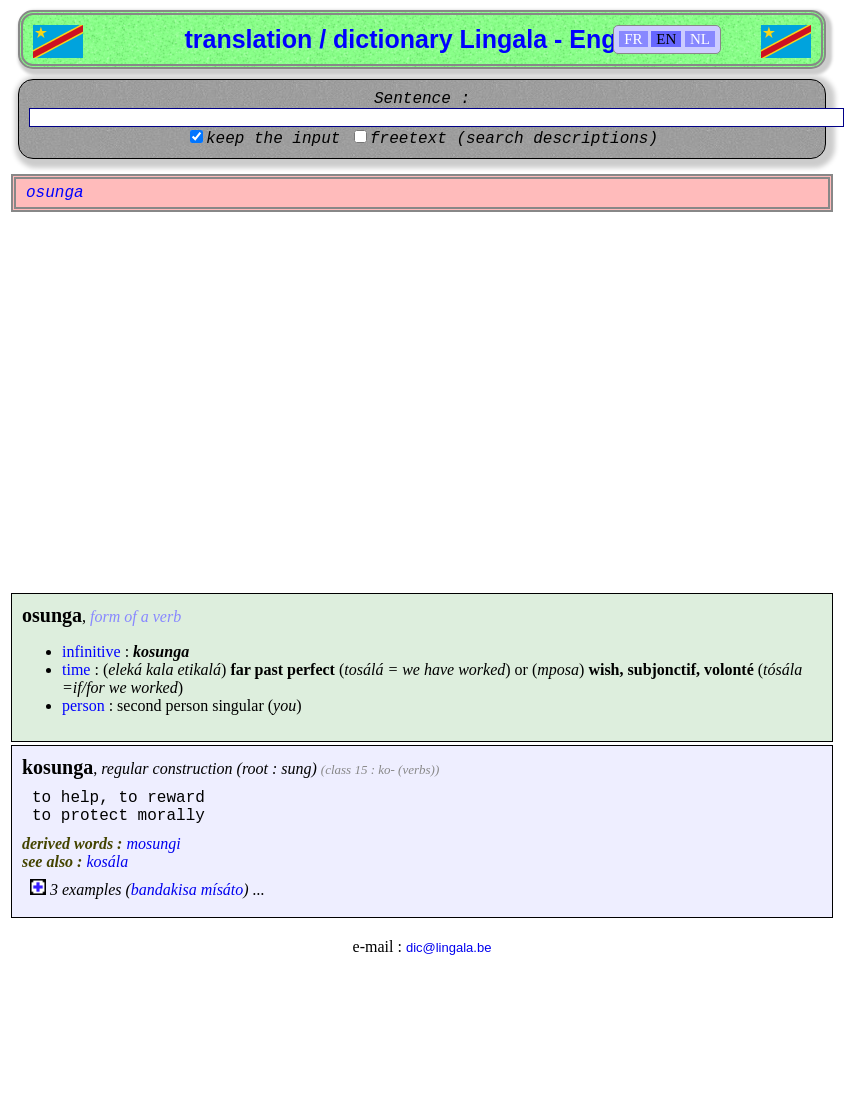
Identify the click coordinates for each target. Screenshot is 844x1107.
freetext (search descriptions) (514, 139)
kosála (107, 861)
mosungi (153, 843)
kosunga (57, 767)
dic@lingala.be (448, 947)
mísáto (222, 889)
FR (633, 39)
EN (666, 39)
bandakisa (164, 889)
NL (700, 39)
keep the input (273, 139)
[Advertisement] (187, 402)
